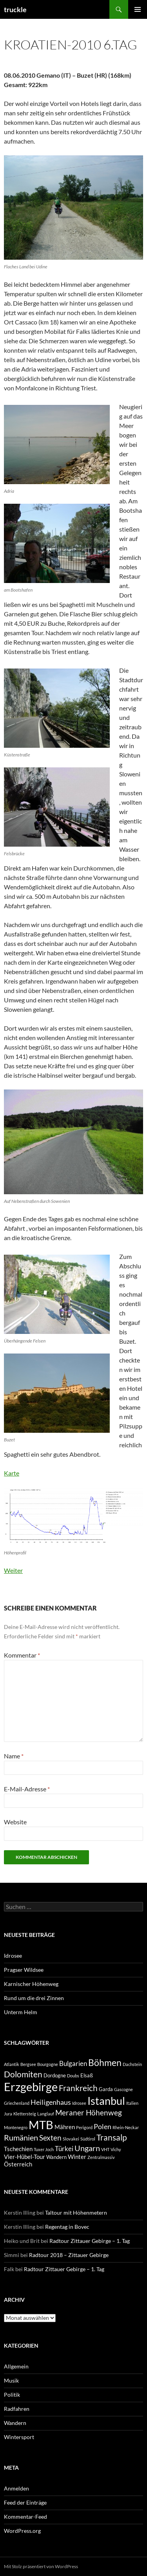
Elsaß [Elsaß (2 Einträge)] (86, 2075)
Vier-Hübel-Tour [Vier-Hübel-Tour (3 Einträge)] (24, 2156)
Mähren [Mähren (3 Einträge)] (64, 2126)
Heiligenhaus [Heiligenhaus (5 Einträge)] (51, 2102)
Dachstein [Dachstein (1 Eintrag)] (132, 2064)
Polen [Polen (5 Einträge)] (102, 2126)
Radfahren (16, 2408)
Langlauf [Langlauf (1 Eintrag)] (45, 2113)
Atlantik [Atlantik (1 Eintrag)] (11, 2064)
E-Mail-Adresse (27, 1789)
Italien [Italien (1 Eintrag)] (132, 2103)
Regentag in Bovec (67, 2226)
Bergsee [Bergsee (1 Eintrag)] (28, 2064)
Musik (11, 2380)
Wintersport (19, 2437)
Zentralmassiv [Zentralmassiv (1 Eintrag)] (101, 2157)
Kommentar (22, 1655)
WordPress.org (22, 2530)
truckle (15, 9)
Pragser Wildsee (24, 1969)
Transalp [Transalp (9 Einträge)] (111, 2137)
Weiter (13, 1570)
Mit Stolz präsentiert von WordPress (41, 2566)
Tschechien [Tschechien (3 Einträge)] (18, 2148)
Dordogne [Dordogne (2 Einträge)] (55, 2075)
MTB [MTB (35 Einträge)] (41, 2124)
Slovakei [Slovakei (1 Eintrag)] (71, 2138)
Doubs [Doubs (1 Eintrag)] (73, 2075)
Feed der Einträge (25, 2502)
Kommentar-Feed (25, 2516)
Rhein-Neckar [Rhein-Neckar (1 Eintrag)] (126, 2127)
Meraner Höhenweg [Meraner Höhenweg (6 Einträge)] (88, 2112)
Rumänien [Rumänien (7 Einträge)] (21, 2137)
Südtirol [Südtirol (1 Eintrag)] (87, 2138)
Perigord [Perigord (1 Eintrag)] (84, 2127)
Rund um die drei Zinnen (34, 1998)
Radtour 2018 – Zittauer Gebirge (69, 2255)
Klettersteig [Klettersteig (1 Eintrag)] (24, 2113)
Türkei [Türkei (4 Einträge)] (64, 2149)
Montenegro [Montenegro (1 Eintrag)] (15, 2127)
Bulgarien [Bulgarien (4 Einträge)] (73, 2064)
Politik (12, 2394)
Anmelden (16, 2488)
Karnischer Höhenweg (31, 1983)
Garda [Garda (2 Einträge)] (106, 2089)
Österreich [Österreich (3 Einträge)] (18, 2164)
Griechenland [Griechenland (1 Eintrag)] (16, 2103)
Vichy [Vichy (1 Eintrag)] (116, 2149)
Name (14, 1756)
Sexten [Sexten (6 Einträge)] (50, 2137)
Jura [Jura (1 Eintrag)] (8, 2113)
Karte (11, 1473)
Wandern (15, 2422)
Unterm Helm (20, 2012)
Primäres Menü (137, 9)
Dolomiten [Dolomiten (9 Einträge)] (23, 2074)
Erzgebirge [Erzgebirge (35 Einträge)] (31, 2086)
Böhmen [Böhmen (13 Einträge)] (105, 2062)
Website (15, 1821)
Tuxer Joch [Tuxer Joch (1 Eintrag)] (44, 2149)
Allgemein (16, 2366)
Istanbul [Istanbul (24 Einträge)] (106, 2100)
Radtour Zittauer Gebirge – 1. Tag (89, 2240)
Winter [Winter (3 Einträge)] (77, 2156)
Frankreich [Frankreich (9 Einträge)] (78, 2088)
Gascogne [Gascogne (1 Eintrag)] (123, 2089)
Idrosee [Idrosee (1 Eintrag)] (79, 2103)
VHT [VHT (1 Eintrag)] (105, 2149)
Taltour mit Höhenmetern (76, 2212)
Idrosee (13, 1955)
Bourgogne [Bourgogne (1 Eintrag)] (47, 2064)
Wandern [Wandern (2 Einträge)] (56, 2157)
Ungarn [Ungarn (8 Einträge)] (87, 2148)
